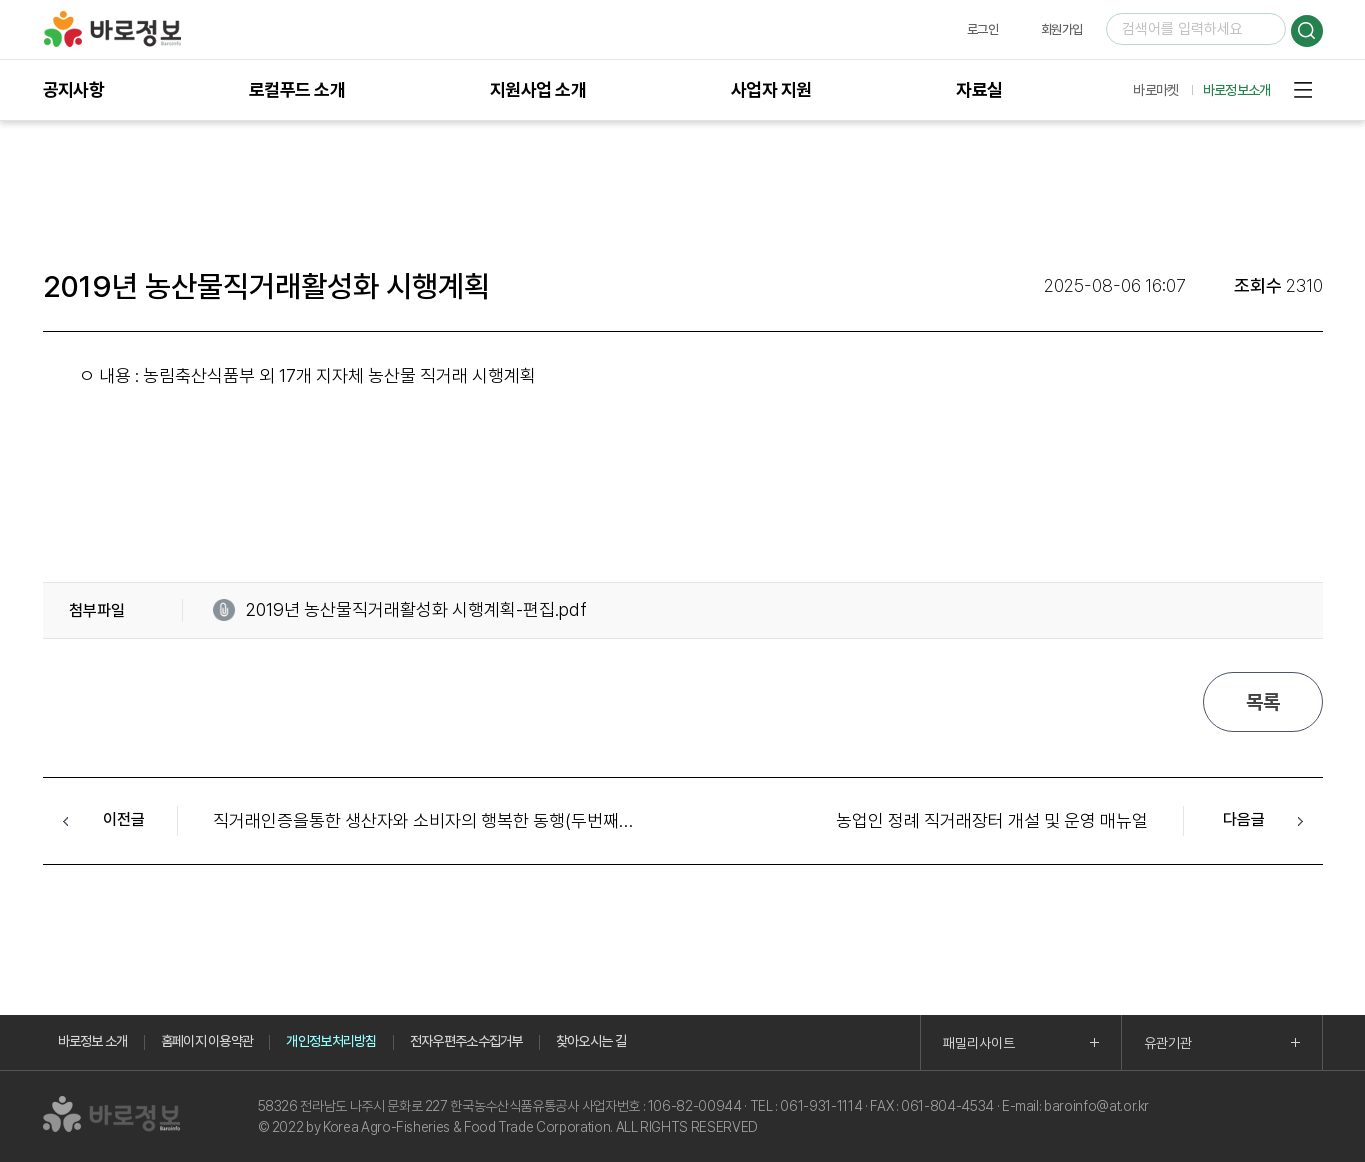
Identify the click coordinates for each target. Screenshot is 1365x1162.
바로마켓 (1155, 90)
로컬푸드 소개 (297, 89)
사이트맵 (1303, 90)
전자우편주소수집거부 (466, 1041)
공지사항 (74, 89)
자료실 (979, 89)
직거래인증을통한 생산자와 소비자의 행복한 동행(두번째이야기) (443, 820)
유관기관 (1168, 1043)
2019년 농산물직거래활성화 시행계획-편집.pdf (416, 609)
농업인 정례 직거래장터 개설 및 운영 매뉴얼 (992, 820)
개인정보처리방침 (331, 1041)
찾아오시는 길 (591, 1041)
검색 (1307, 31)
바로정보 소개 (93, 1041)
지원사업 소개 (538, 89)
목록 (1263, 702)
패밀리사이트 (979, 1043)
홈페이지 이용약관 (207, 1041)
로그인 (982, 29)
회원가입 (1061, 29)
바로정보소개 (1237, 90)
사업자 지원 (771, 89)
